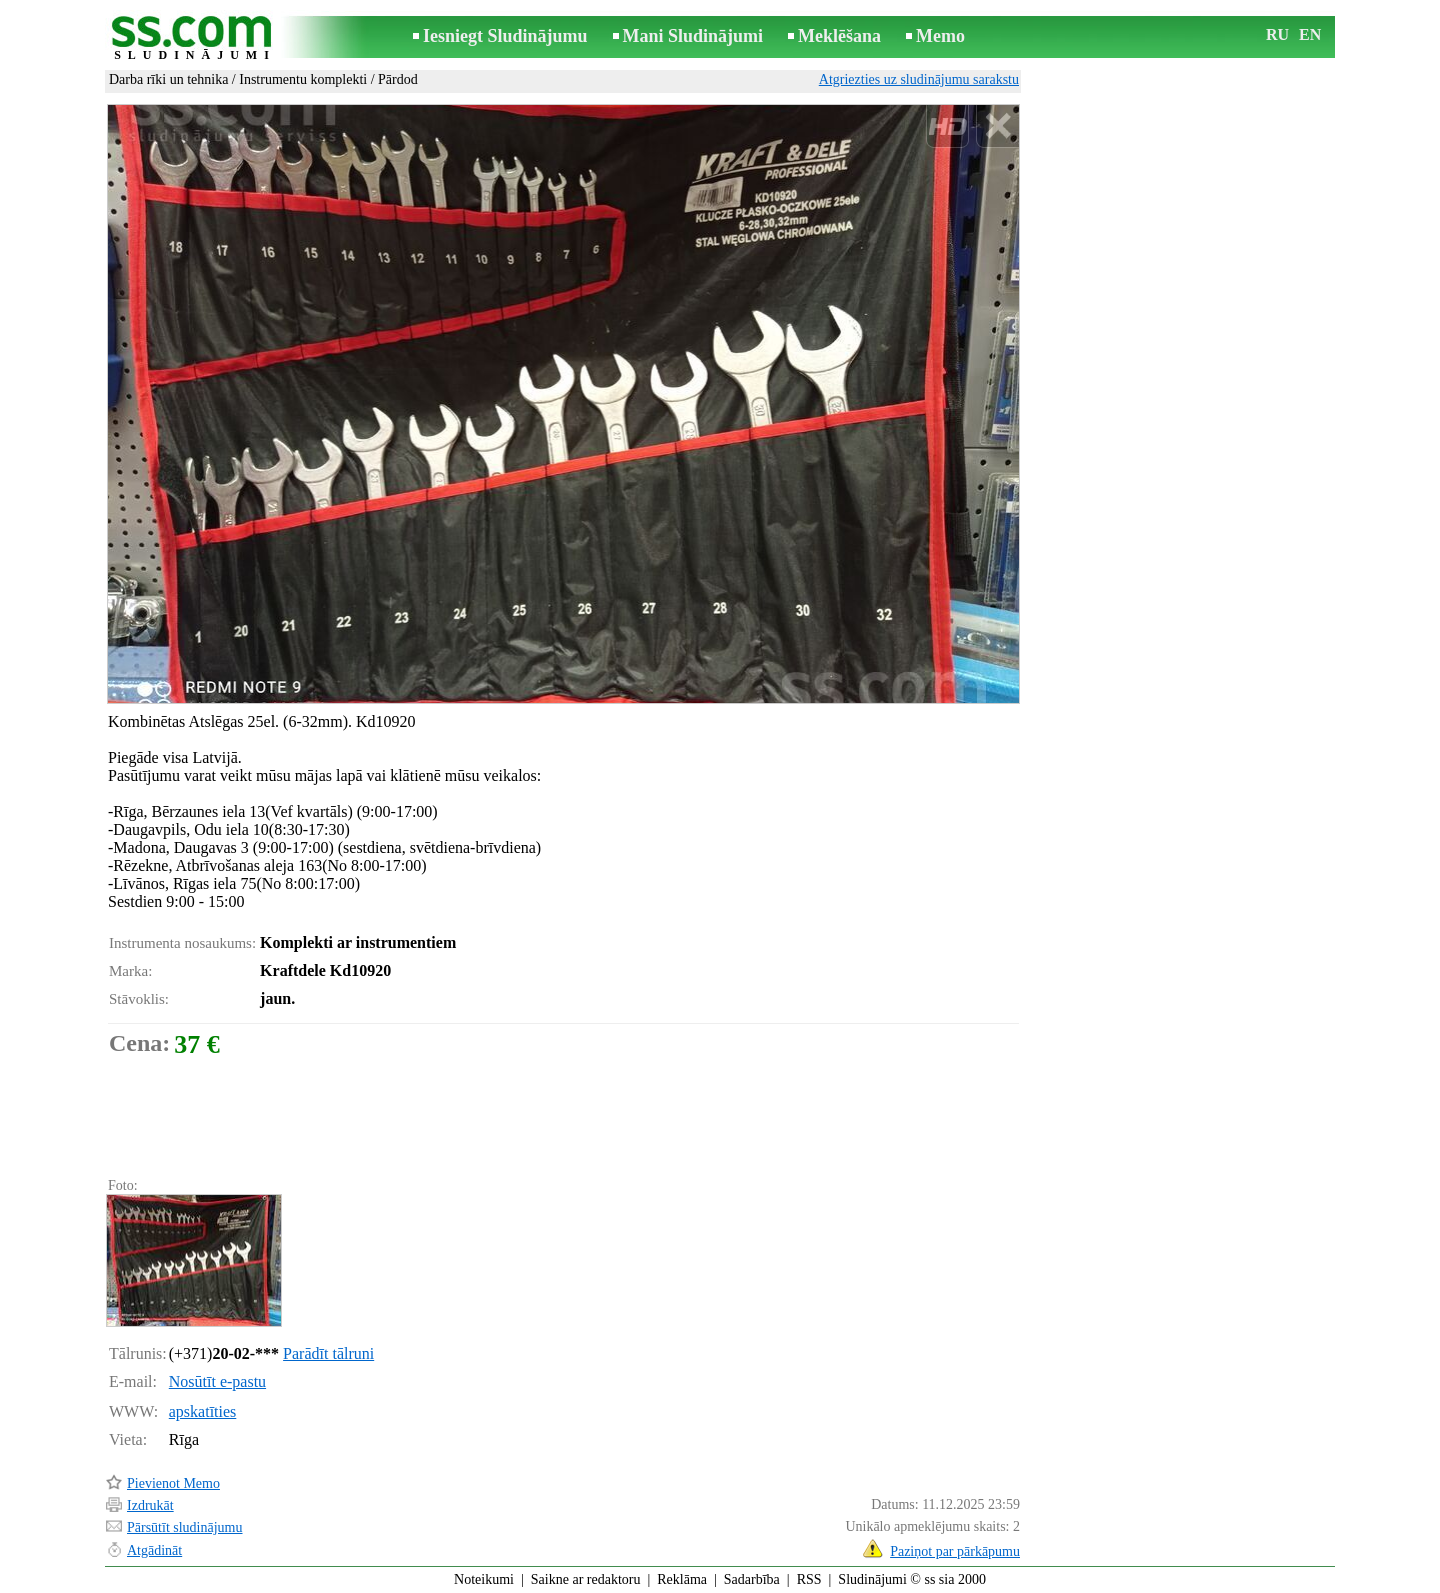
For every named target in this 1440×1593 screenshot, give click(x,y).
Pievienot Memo (173, 1483)
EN (1310, 34)
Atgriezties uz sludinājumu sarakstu (919, 79)
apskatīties (203, 1411)
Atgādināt (154, 1550)
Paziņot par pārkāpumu (955, 1551)
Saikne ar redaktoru (586, 1579)
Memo (940, 36)
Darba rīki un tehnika (168, 79)
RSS (809, 1579)
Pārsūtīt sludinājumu (185, 1527)
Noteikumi (484, 1579)
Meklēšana (839, 36)
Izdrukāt (150, 1505)
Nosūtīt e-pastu (217, 1381)
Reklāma (682, 1579)
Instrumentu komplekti (303, 79)
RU (1277, 34)
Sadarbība (752, 1579)
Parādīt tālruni (328, 1353)
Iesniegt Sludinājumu (505, 36)
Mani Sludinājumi (693, 36)
